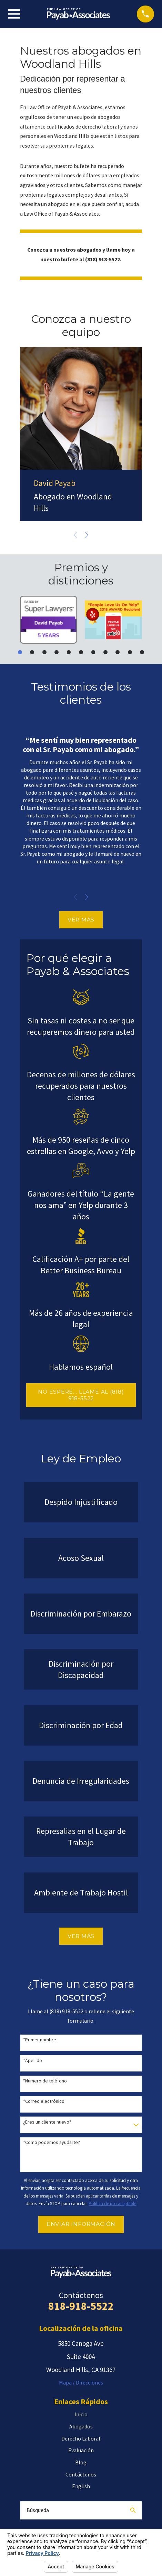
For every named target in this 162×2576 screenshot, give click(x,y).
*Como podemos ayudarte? (51, 2142)
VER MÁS (81, 919)
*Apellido (32, 2060)
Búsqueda (38, 2510)
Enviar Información (81, 2224)
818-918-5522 (81, 2306)
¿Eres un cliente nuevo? (47, 2122)
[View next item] (87, 535)
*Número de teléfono (45, 2081)
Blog (81, 2462)
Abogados (81, 2426)
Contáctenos (80, 2474)
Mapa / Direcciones (81, 2382)
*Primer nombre (39, 2040)
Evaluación (81, 2450)
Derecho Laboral (80, 2438)
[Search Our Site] (133, 2510)
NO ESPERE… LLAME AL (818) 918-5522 (81, 1395)
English (81, 2486)
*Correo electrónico (43, 2101)
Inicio (81, 2414)
